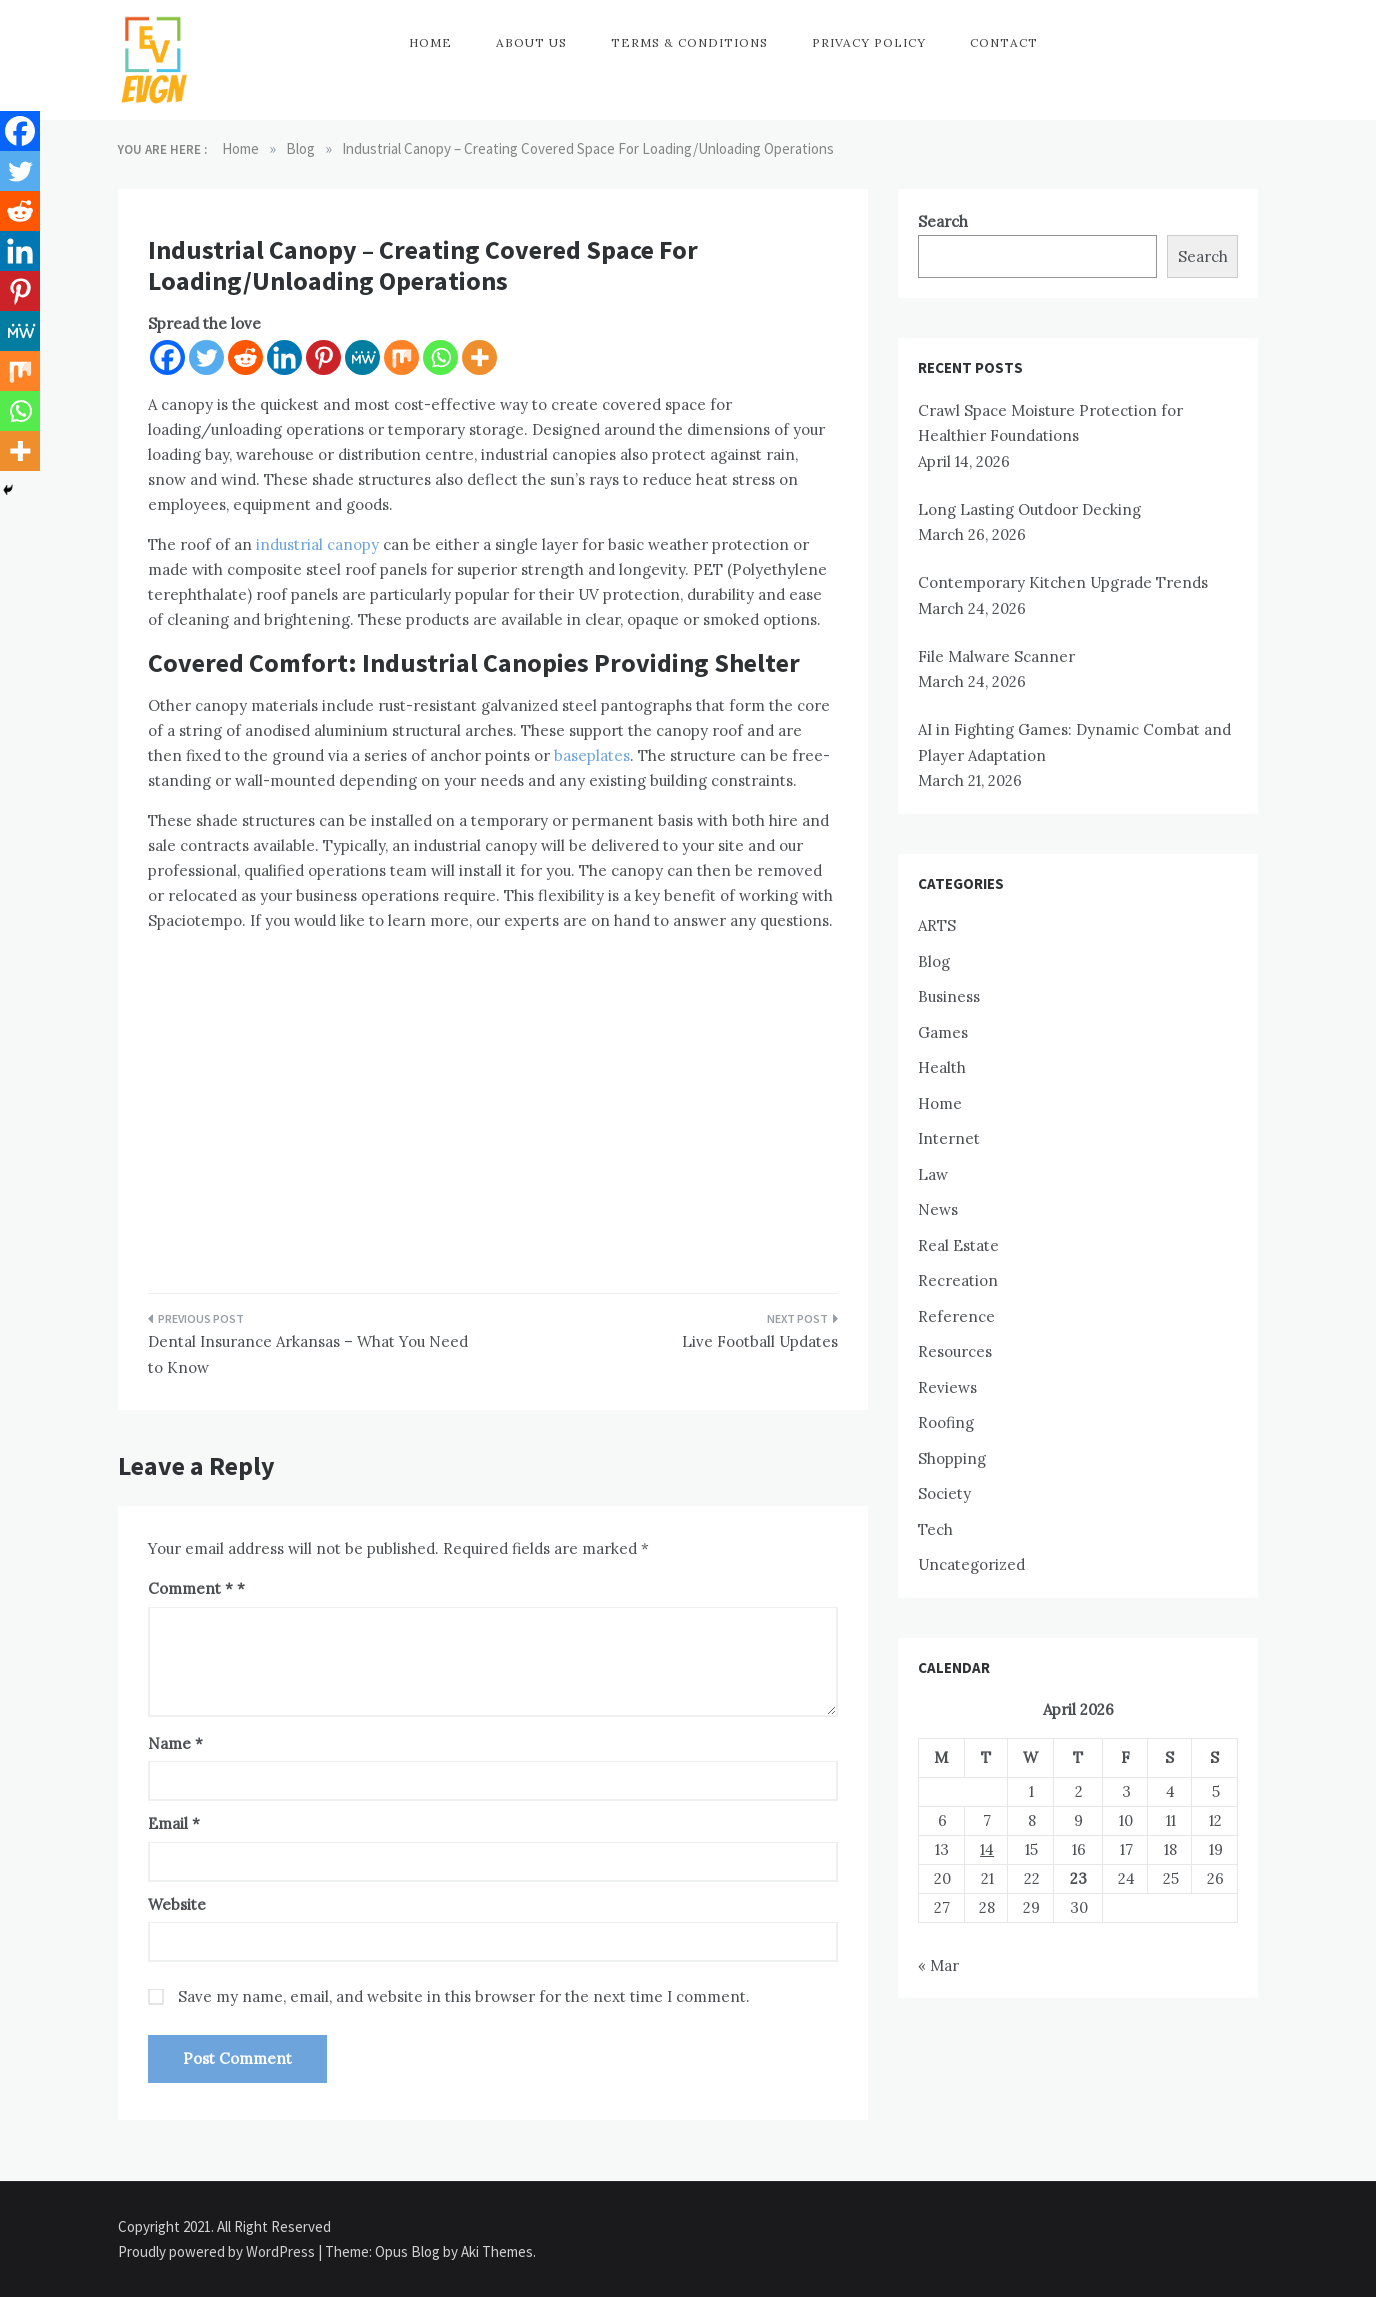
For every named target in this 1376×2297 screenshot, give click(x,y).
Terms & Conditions (689, 42)
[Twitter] (206, 357)
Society (944, 1493)
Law (933, 1174)
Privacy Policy (869, 42)
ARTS (937, 925)
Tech (935, 1529)
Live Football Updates (760, 1341)
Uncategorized (971, 1564)
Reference (956, 1316)
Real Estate (958, 1245)
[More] (479, 357)
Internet (949, 1138)
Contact (1004, 42)
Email (174, 1823)
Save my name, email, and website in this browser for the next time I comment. (464, 1996)
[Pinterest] (323, 357)
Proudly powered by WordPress (218, 2251)
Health (942, 1067)
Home (430, 42)
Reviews (947, 1387)
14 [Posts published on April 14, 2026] (987, 1849)
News (938, 1209)
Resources (955, 1351)
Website (177, 1904)
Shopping (952, 1458)
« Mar (938, 1965)
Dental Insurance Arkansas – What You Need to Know (308, 1354)
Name (175, 1743)
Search (943, 221)
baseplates (592, 755)
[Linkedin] (284, 357)
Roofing (946, 1422)
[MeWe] (362, 357)
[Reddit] (245, 357)
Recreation (958, 1280)
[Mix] (401, 357)
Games (943, 1032)
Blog (934, 961)
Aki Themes (497, 2251)
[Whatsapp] (440, 357)
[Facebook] (167, 357)
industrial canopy (317, 544)
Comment (190, 1588)
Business (949, 996)
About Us (531, 42)
